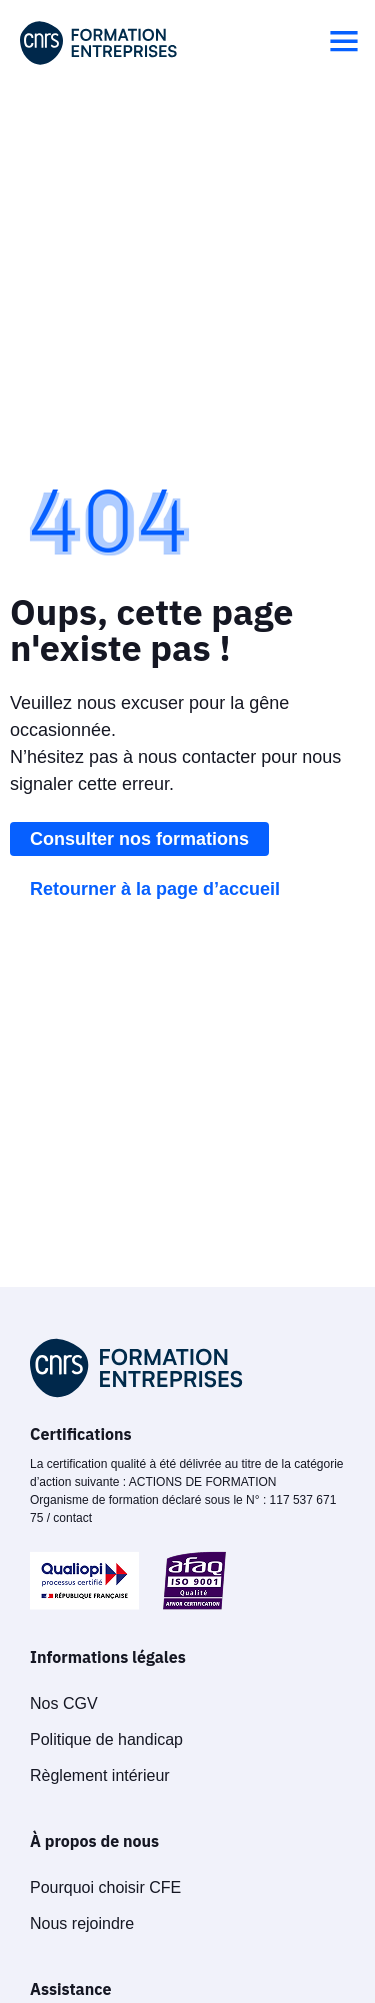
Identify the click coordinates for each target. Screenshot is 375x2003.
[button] (344, 43)
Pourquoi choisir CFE (105, 1887)
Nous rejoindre (82, 1923)
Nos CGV (64, 1703)
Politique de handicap (106, 1739)
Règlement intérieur (100, 1775)
